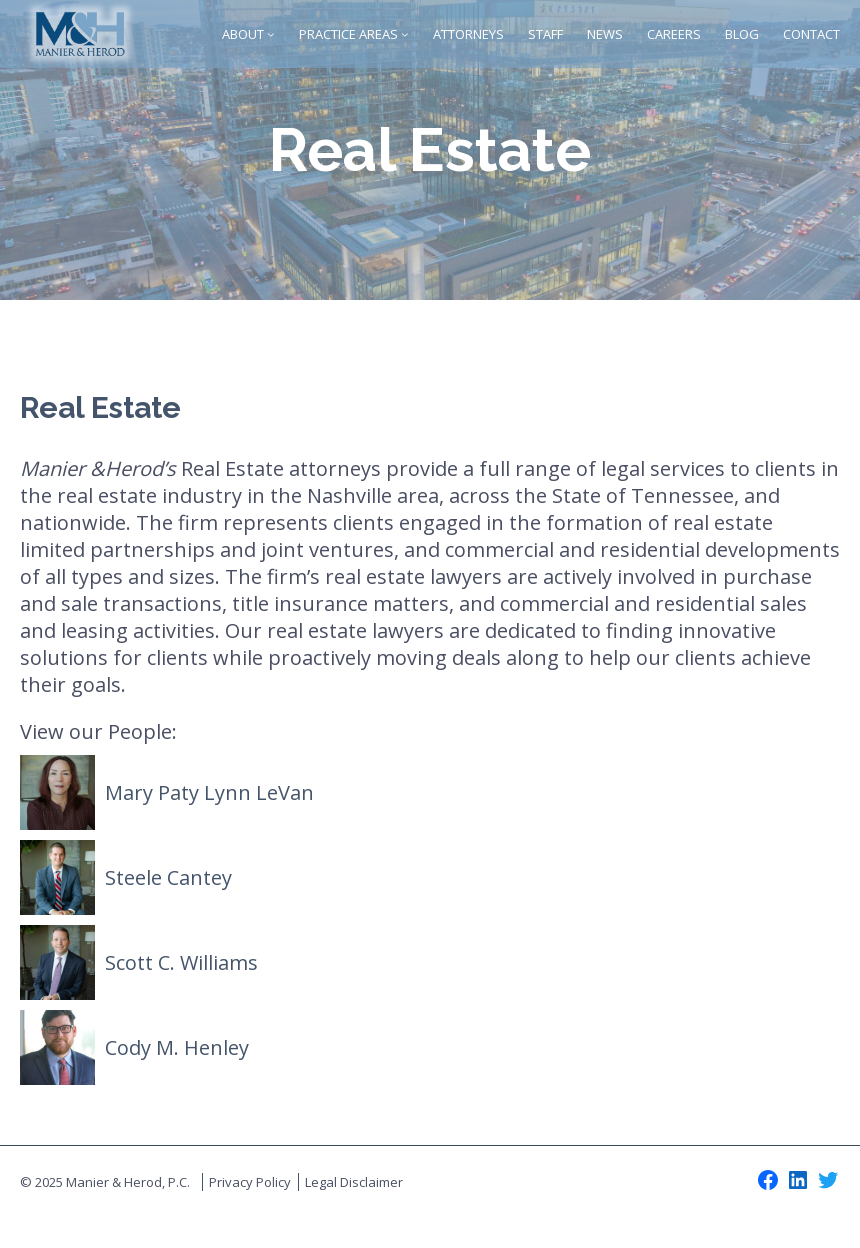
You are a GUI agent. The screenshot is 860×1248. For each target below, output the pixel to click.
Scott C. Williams (181, 962)
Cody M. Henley (177, 1047)
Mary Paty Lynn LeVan (209, 792)
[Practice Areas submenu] (405, 34)
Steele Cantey (168, 877)
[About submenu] (271, 34)
